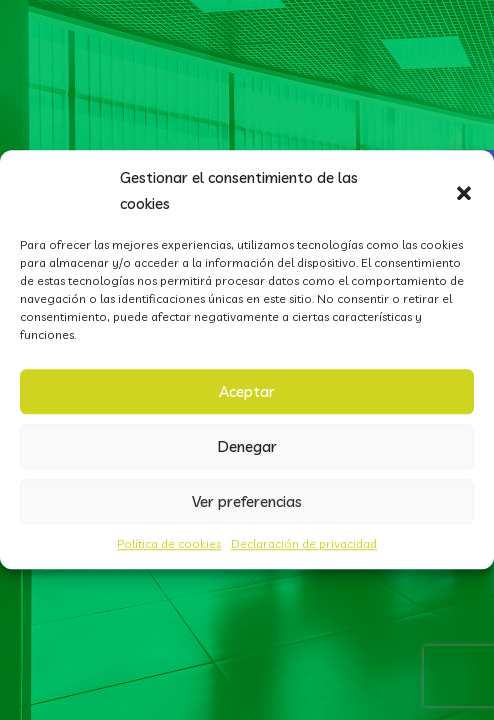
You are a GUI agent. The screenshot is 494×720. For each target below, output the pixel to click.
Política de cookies (169, 543)
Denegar (247, 446)
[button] (464, 191)
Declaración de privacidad (304, 543)
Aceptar (247, 391)
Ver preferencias (247, 501)
